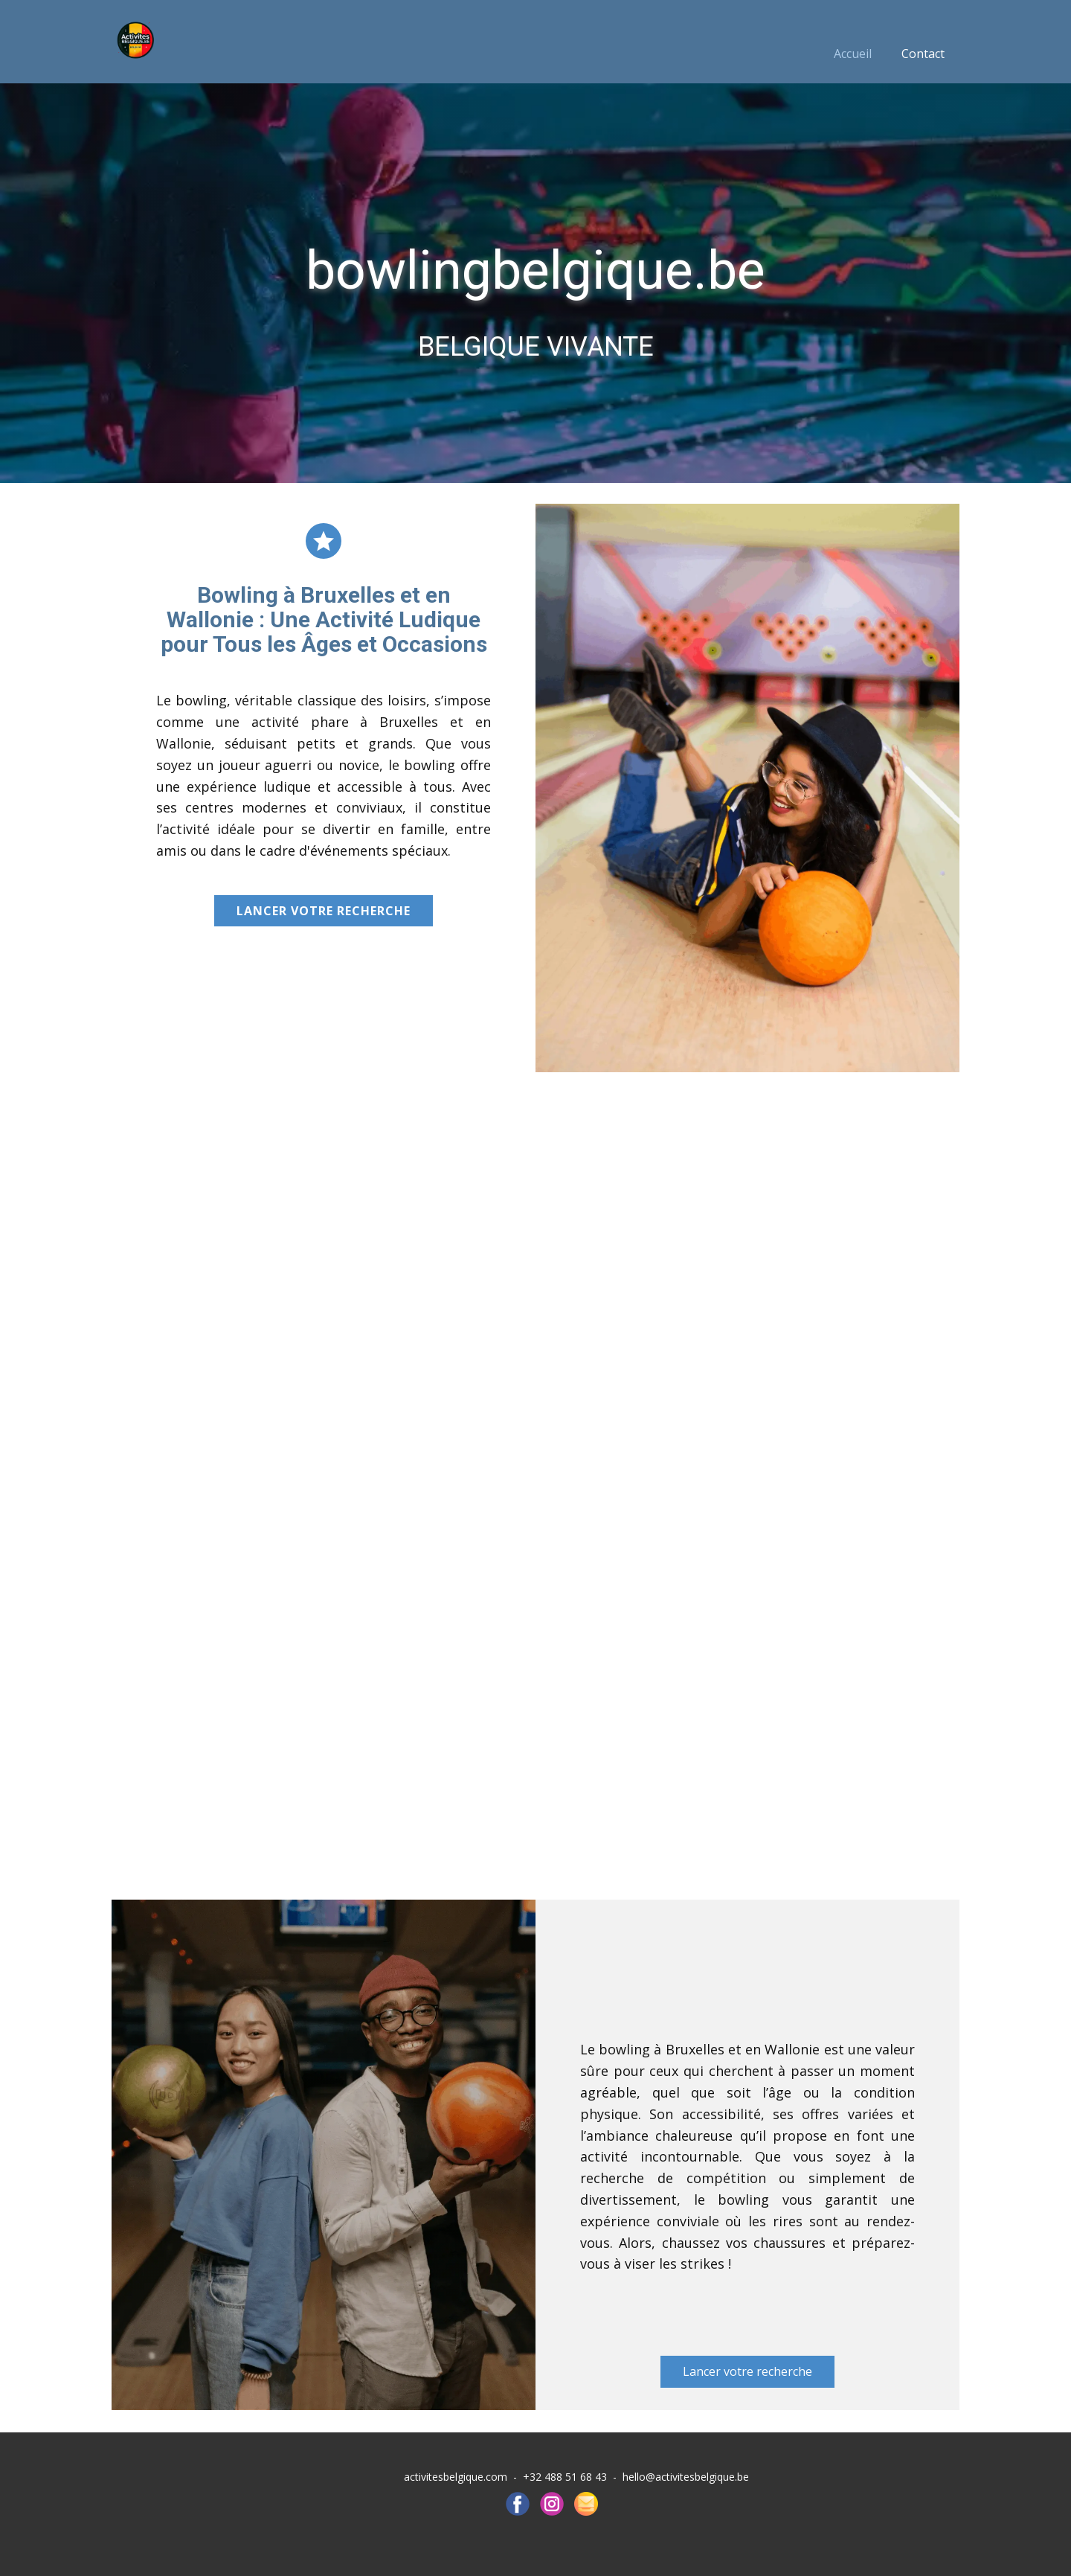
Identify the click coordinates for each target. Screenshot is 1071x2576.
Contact (923, 53)
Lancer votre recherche (324, 911)
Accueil (853, 53)
